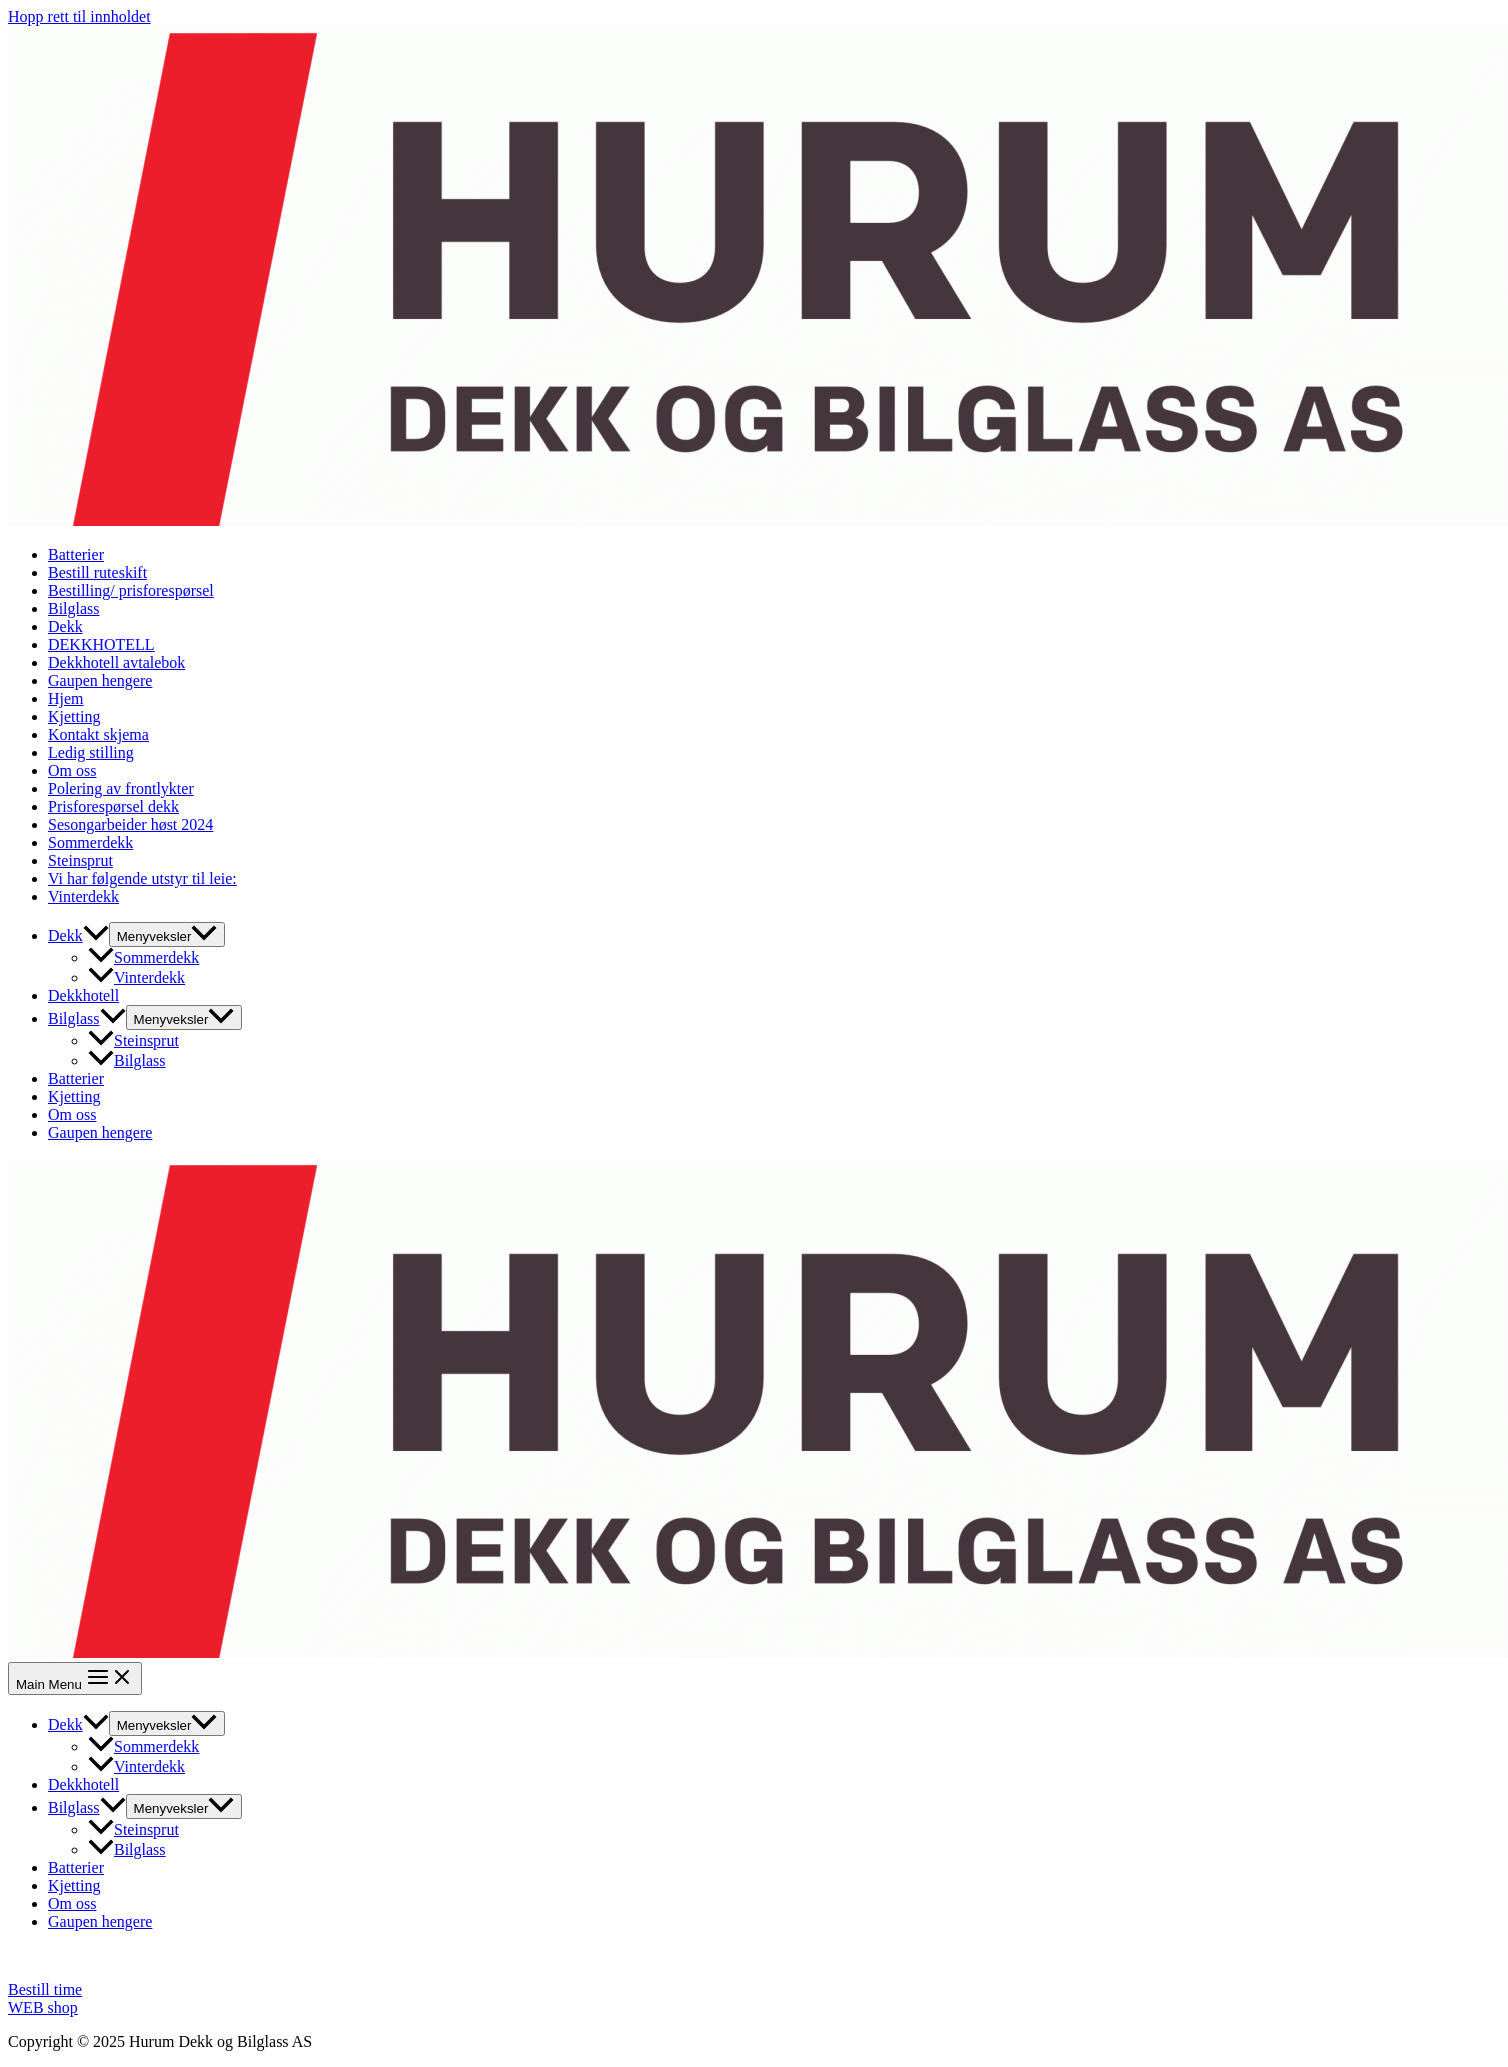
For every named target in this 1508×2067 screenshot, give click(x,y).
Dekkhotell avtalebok (116, 662)
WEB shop (43, 2007)
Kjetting (74, 716)
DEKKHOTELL (101, 644)
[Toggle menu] (167, 934)
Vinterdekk (83, 896)
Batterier (76, 554)
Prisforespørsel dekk (113, 806)
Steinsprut (80, 860)
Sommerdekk (90, 842)
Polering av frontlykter (121, 788)
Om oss (72, 770)
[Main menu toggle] (75, 1678)
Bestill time (45, 1989)
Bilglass (74, 608)
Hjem (66, 698)
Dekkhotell (83, 995)
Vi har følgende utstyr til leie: (142, 878)
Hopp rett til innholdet (79, 16)
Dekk (65, 626)
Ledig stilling (91, 752)
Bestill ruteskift (97, 572)
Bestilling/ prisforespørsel (131, 590)
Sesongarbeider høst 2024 (130, 824)
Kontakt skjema (98, 734)
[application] (96, 935)
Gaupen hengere (100, 680)
